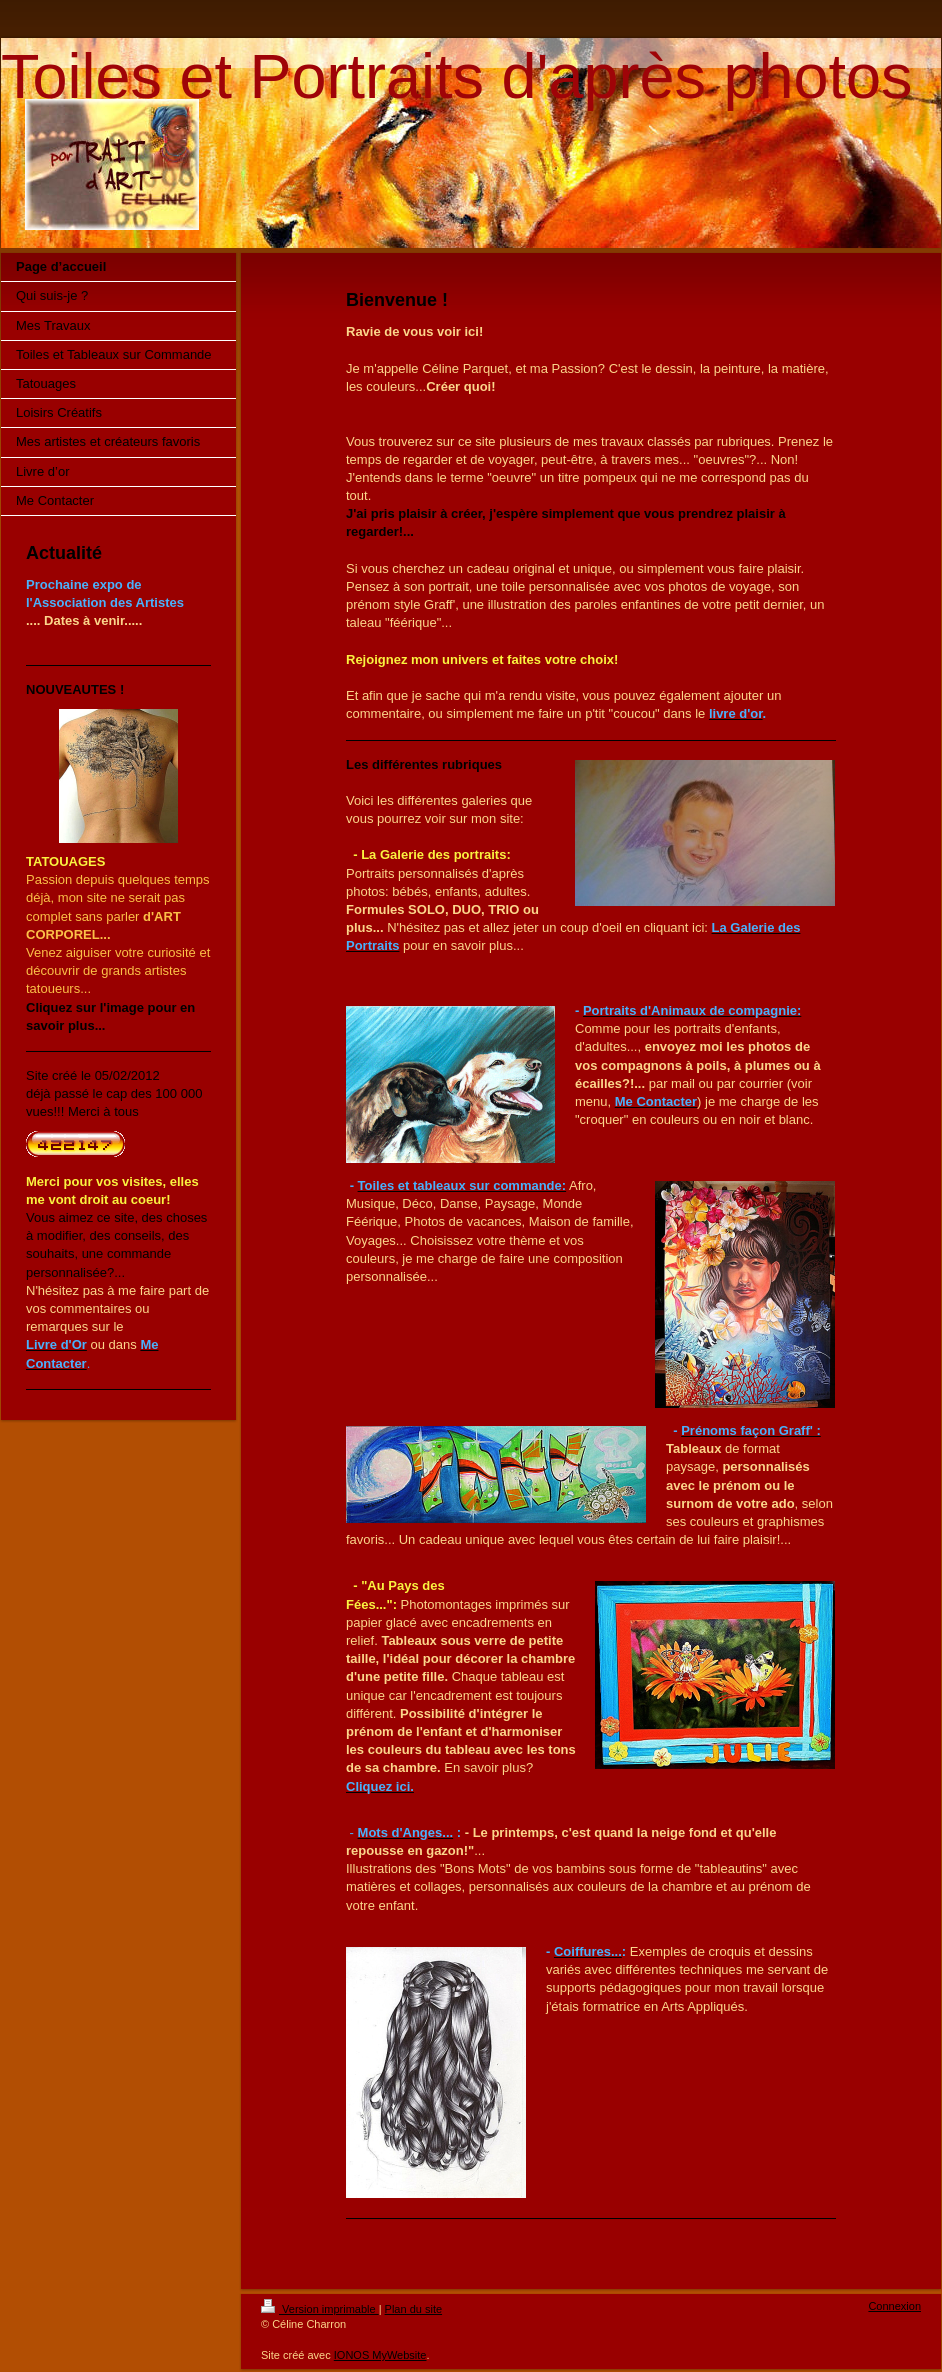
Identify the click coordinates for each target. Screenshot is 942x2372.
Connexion (894, 2306)
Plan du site (413, 2309)
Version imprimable (320, 2309)
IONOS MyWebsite (380, 2355)
